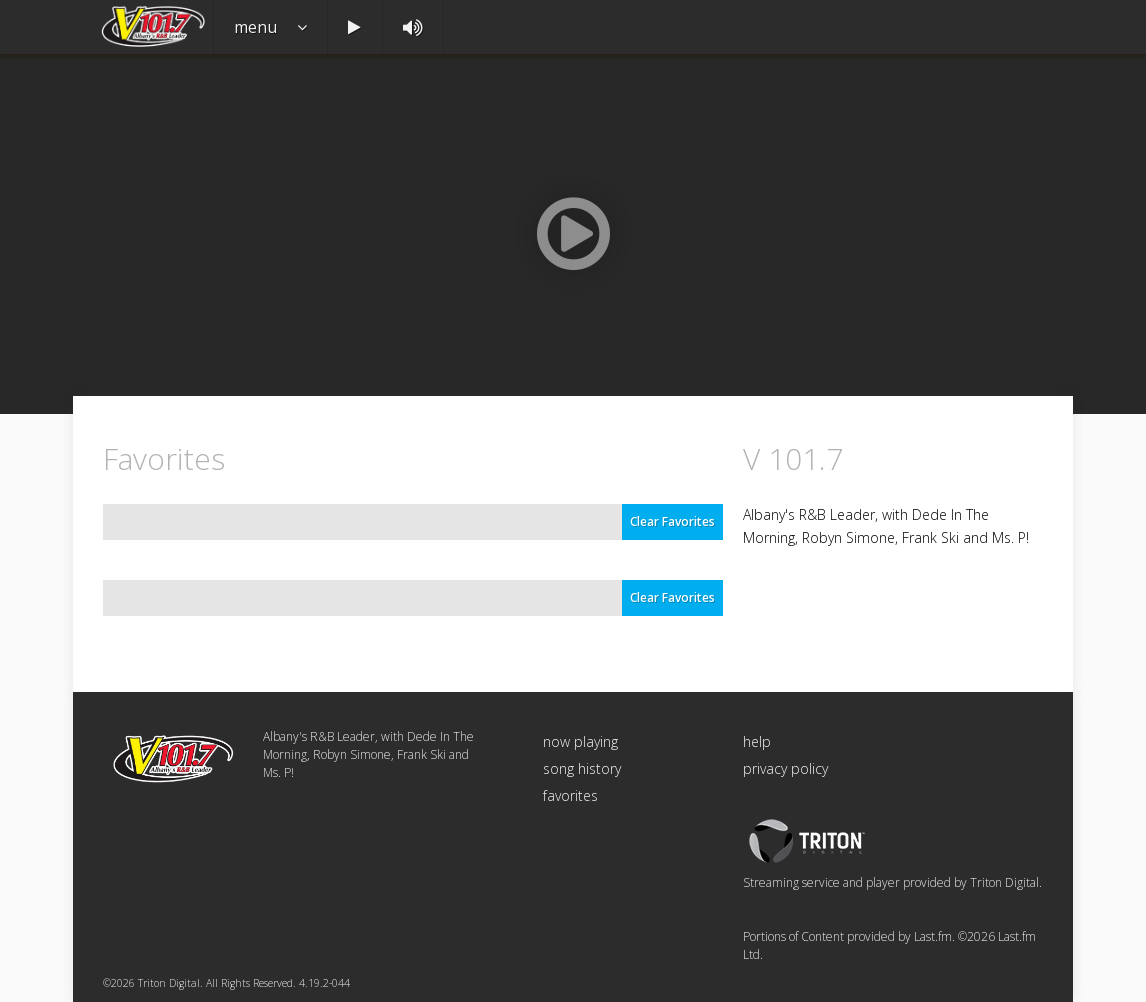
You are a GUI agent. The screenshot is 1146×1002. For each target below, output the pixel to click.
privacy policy (785, 768)
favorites (570, 795)
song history (582, 768)
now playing (580, 741)
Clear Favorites (672, 521)
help (757, 741)
